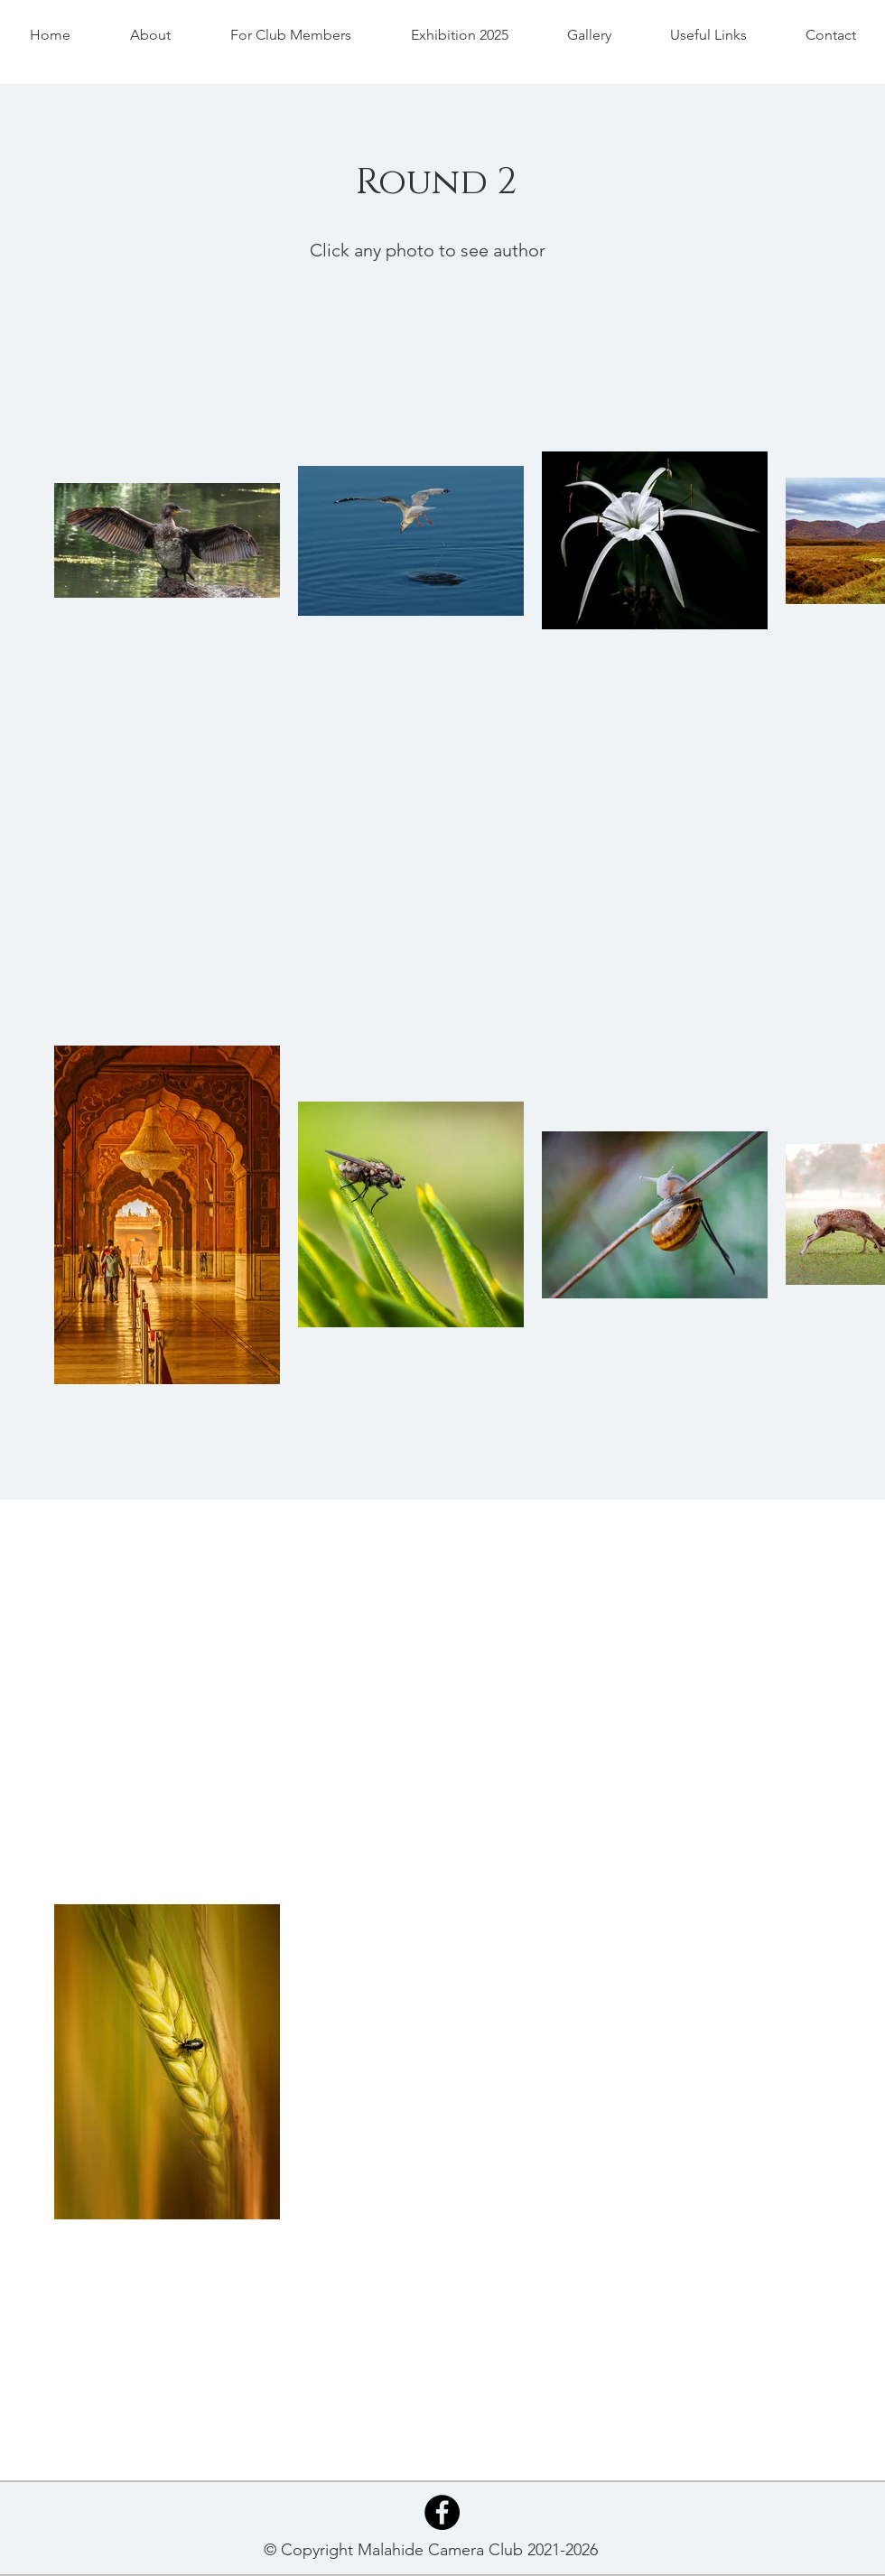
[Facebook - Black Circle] (442, 2512)
